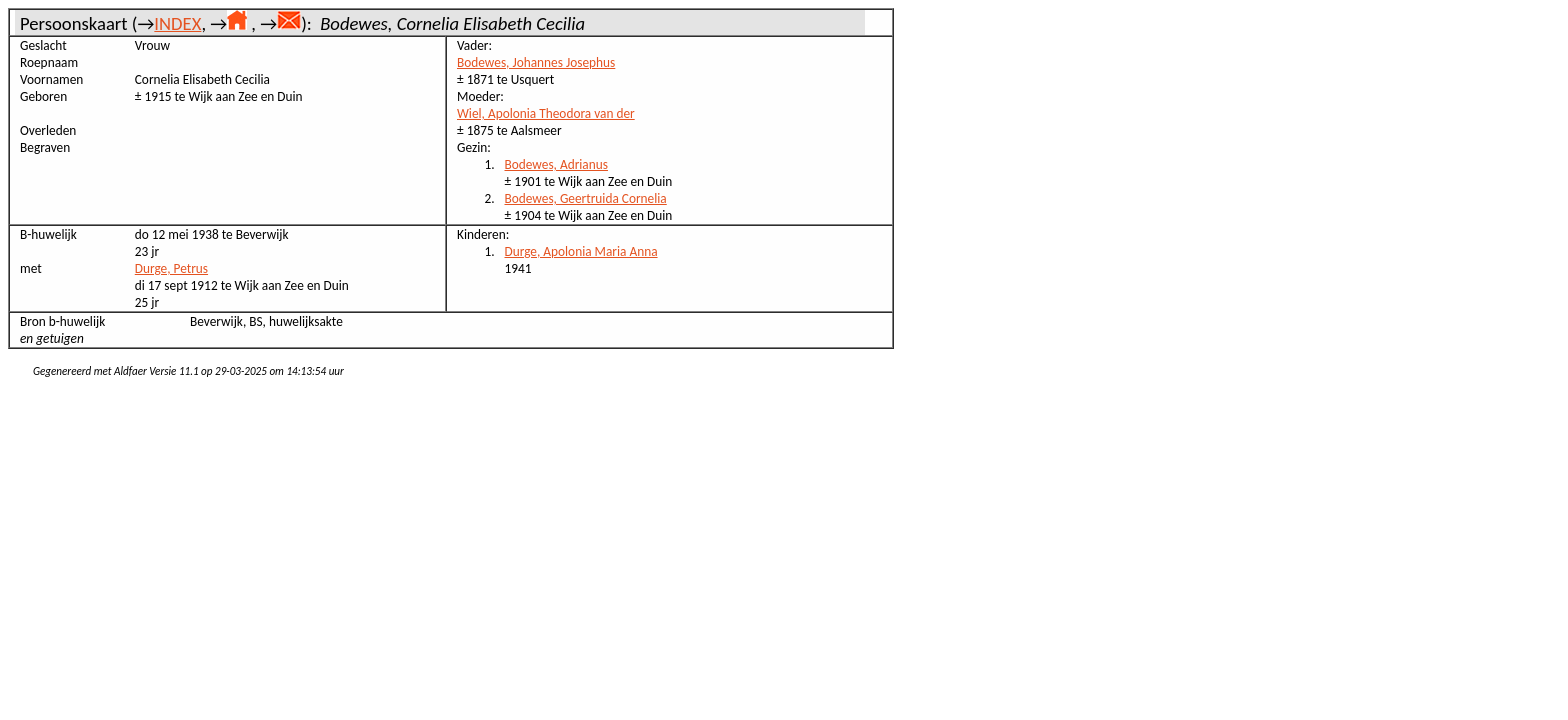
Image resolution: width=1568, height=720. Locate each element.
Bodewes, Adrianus (556, 164)
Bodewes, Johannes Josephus (536, 62)
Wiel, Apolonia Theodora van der (546, 113)
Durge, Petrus (171, 268)
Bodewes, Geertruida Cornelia (586, 198)
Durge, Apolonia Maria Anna (581, 251)
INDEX (177, 23)
